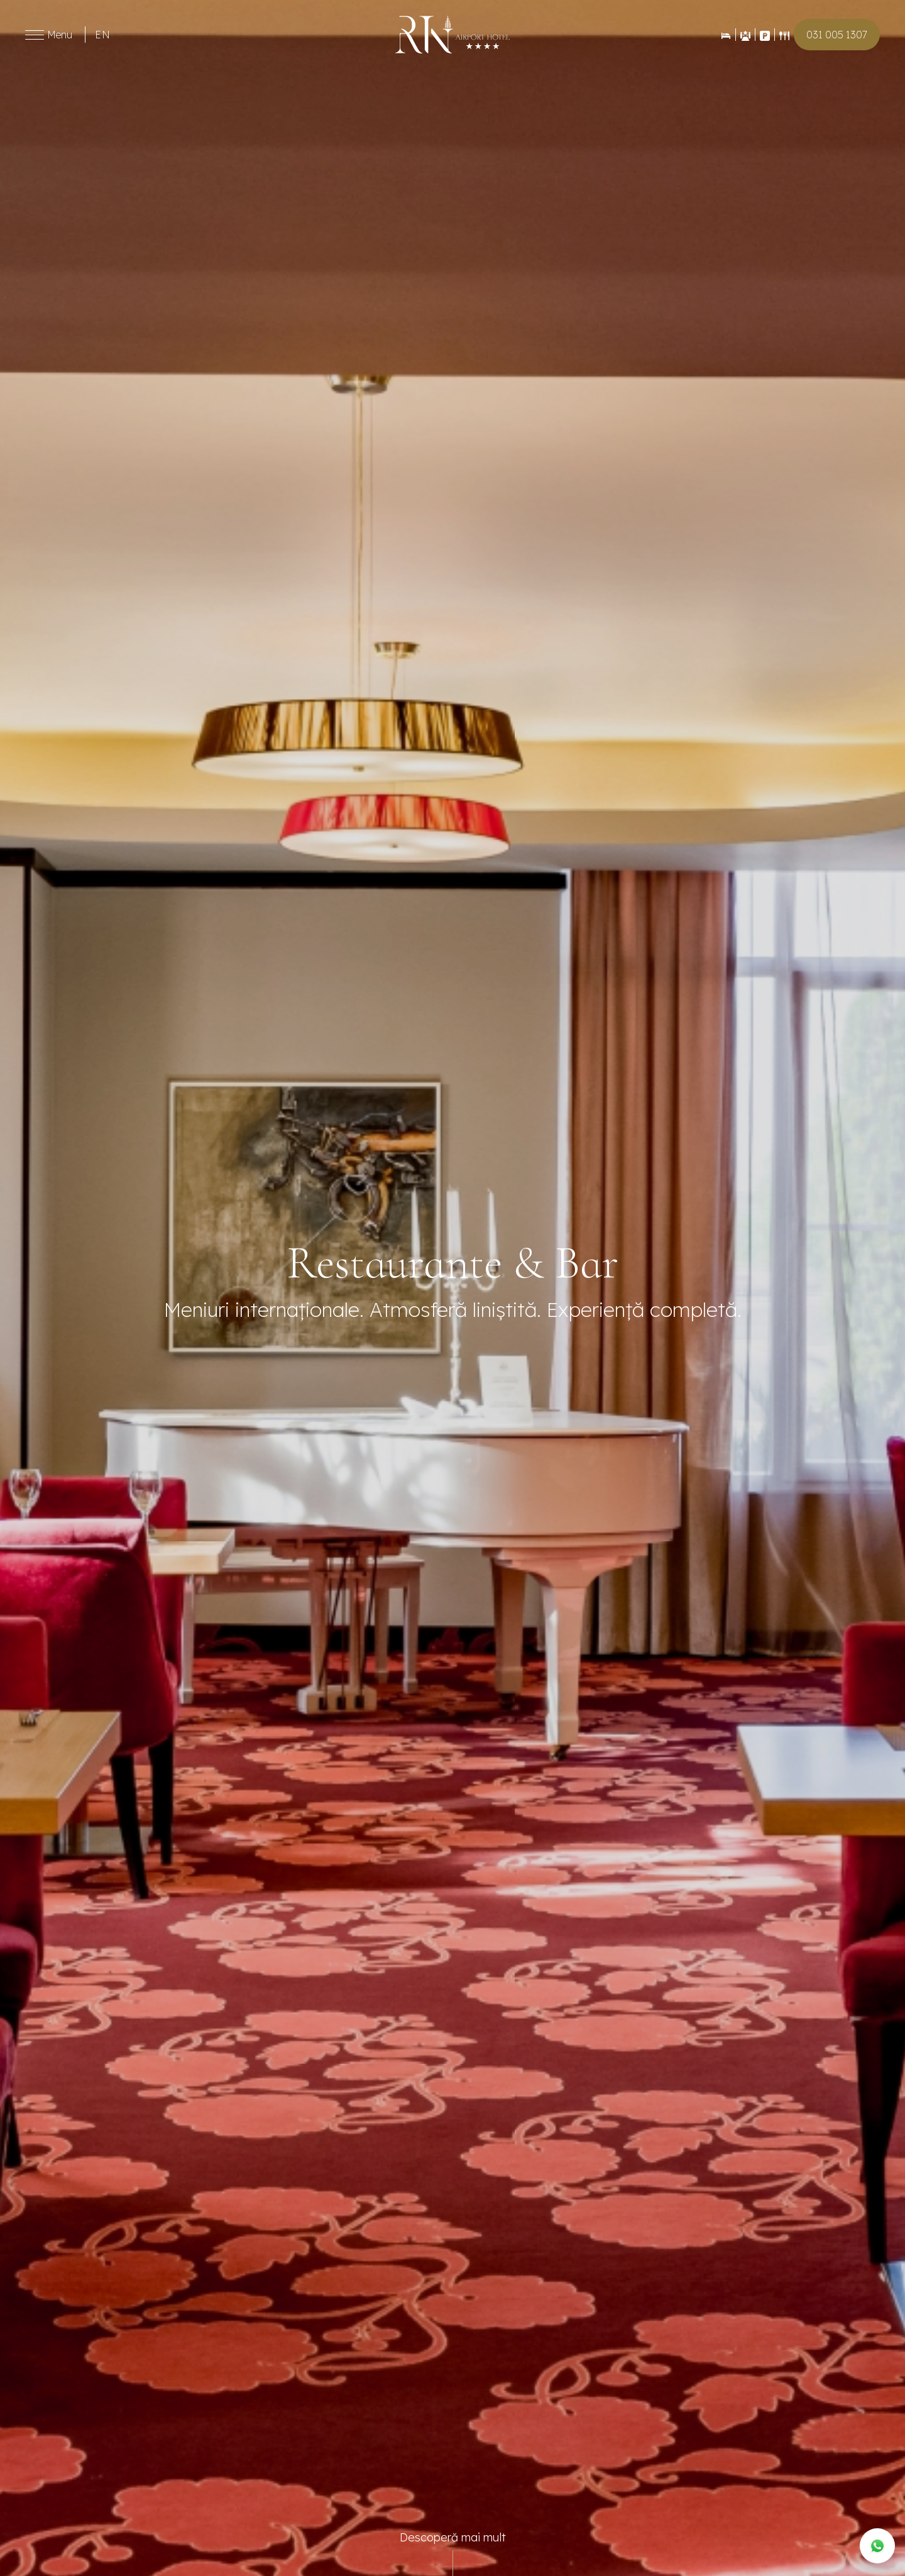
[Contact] (764, 34)
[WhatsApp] (877, 2545)
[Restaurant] (784, 34)
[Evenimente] (745, 34)
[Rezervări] (725, 34)
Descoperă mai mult (453, 2537)
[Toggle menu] (34, 35)
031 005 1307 (837, 34)
